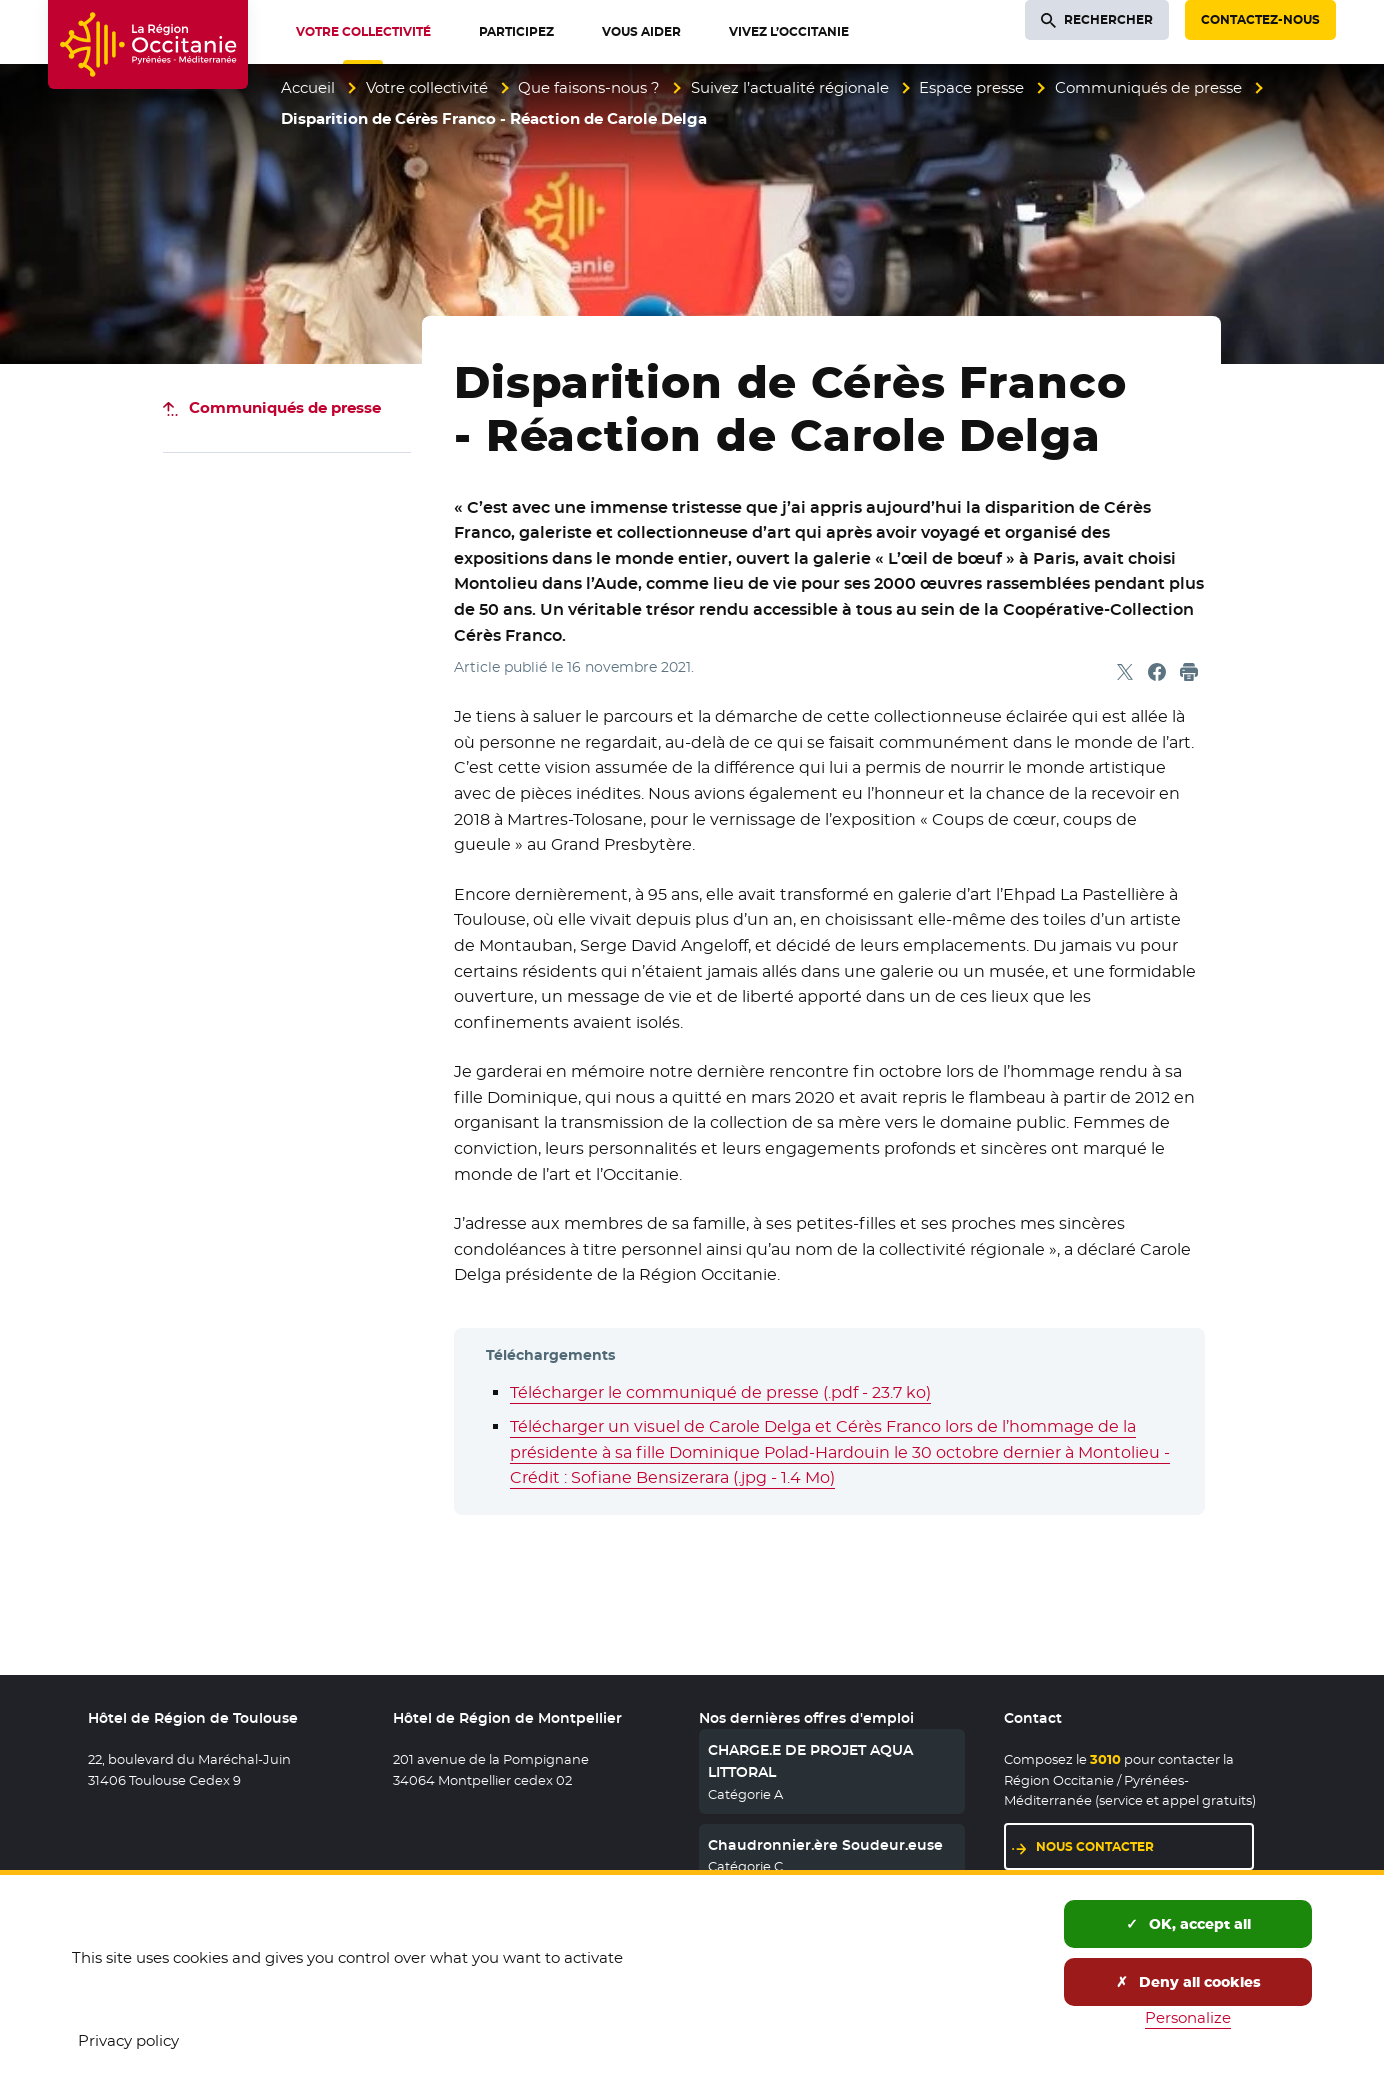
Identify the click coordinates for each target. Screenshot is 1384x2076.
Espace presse (971, 87)
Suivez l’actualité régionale (790, 87)
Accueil (308, 87)
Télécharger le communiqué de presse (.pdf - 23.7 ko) (720, 1392)
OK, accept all (1188, 1924)
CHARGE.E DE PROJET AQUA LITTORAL (810, 1761)
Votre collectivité (427, 87)
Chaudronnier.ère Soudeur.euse (825, 1845)
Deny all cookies (1188, 1982)
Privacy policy (128, 2040)
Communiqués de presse (1148, 87)
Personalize (1188, 2017)
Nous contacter (1095, 1846)
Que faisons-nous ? (589, 87)
